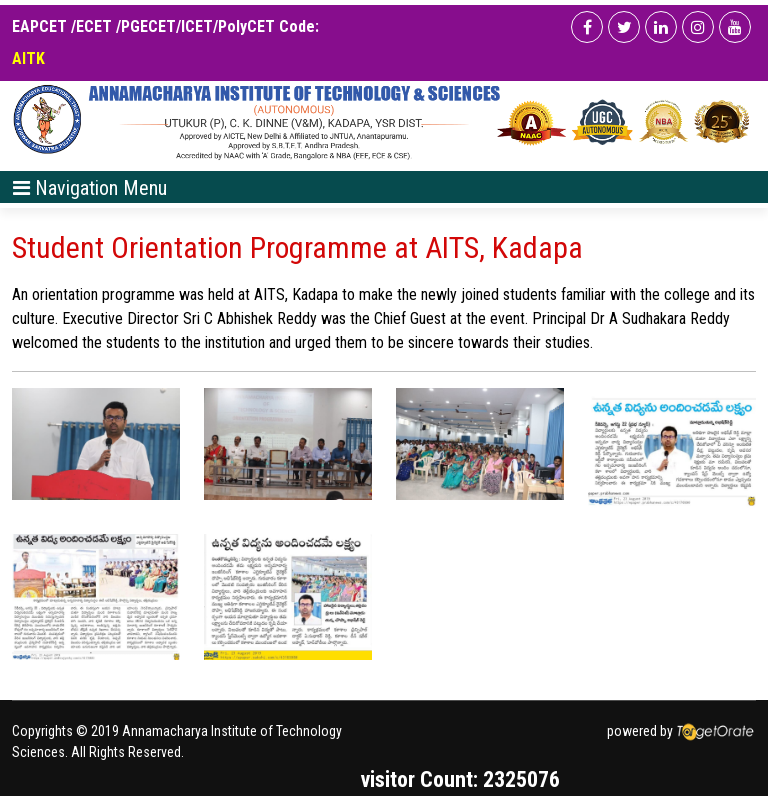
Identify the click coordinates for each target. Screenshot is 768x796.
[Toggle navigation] (90, 187)
